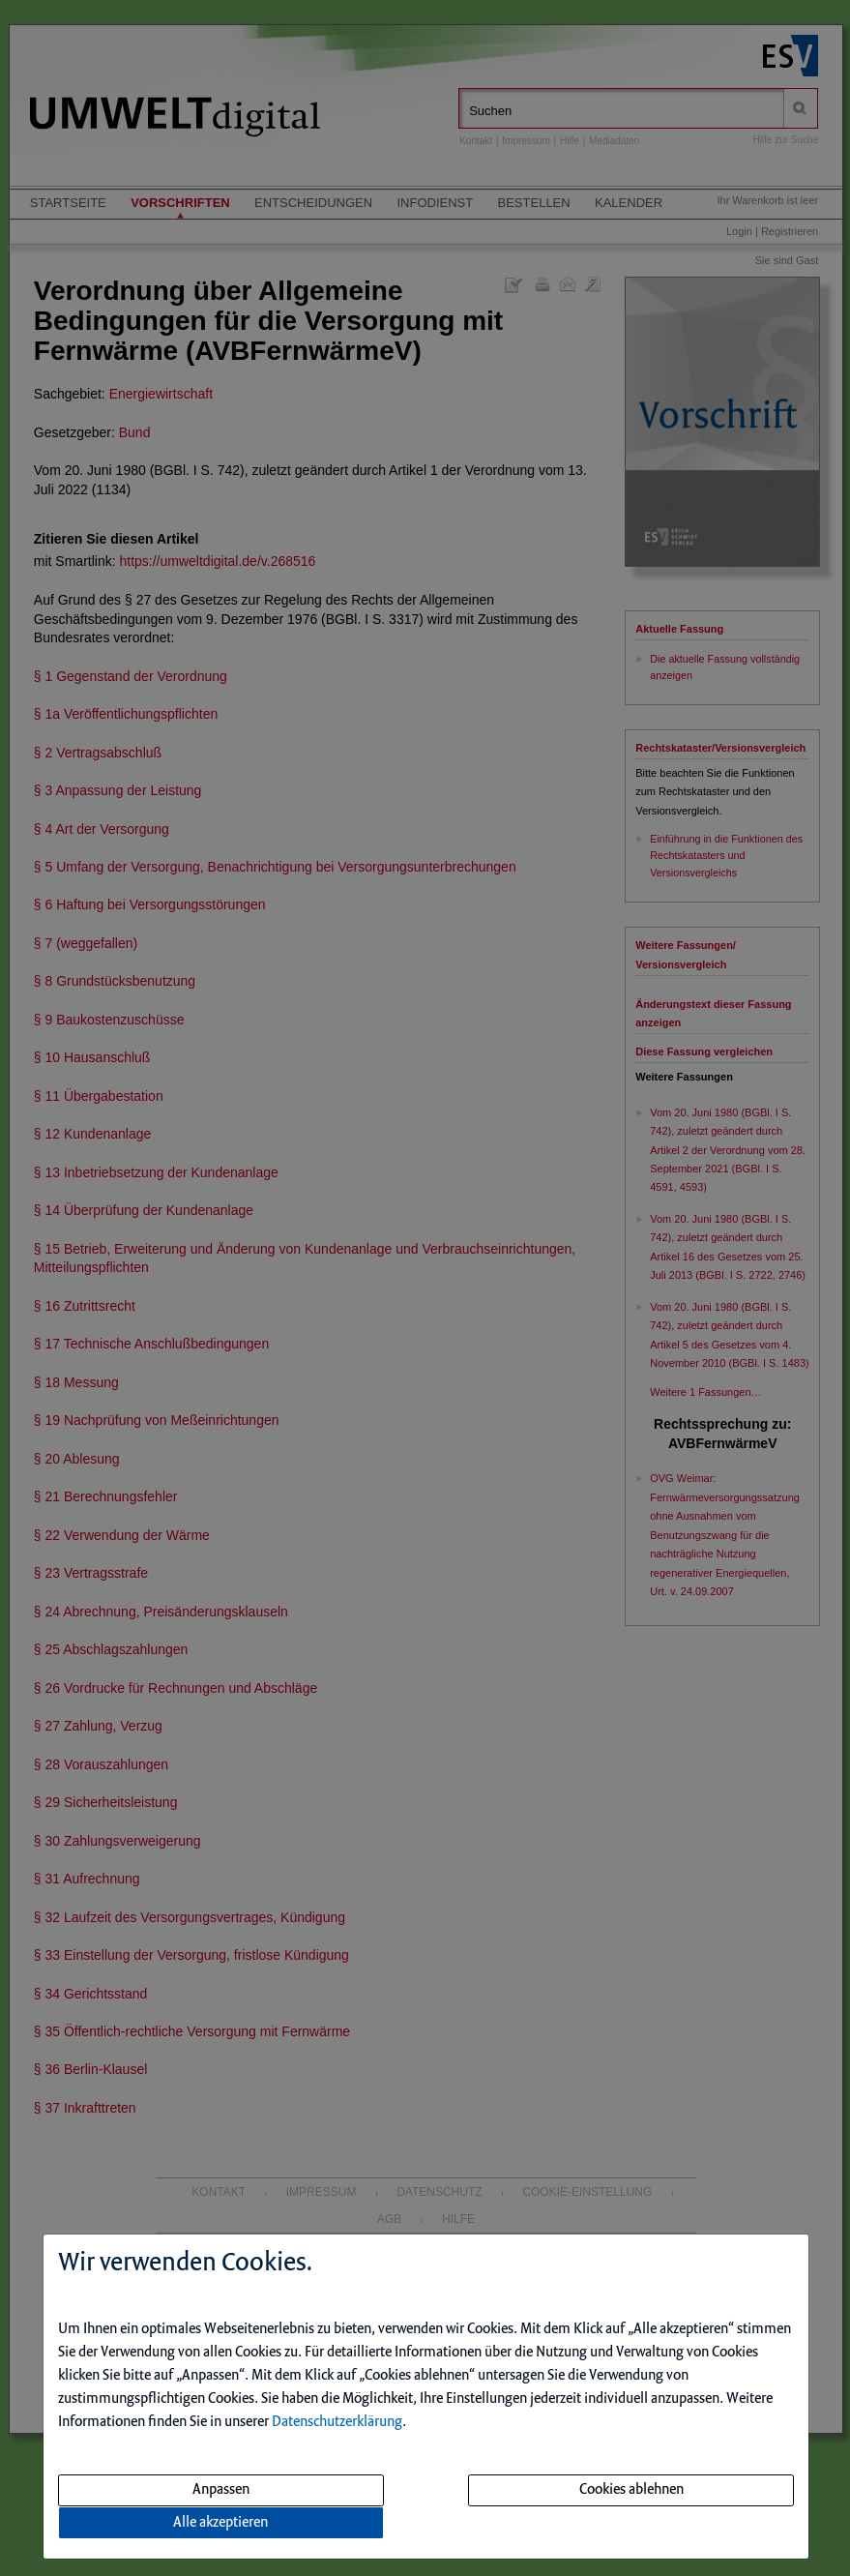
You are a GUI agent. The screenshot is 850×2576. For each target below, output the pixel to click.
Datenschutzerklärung (337, 2422)
